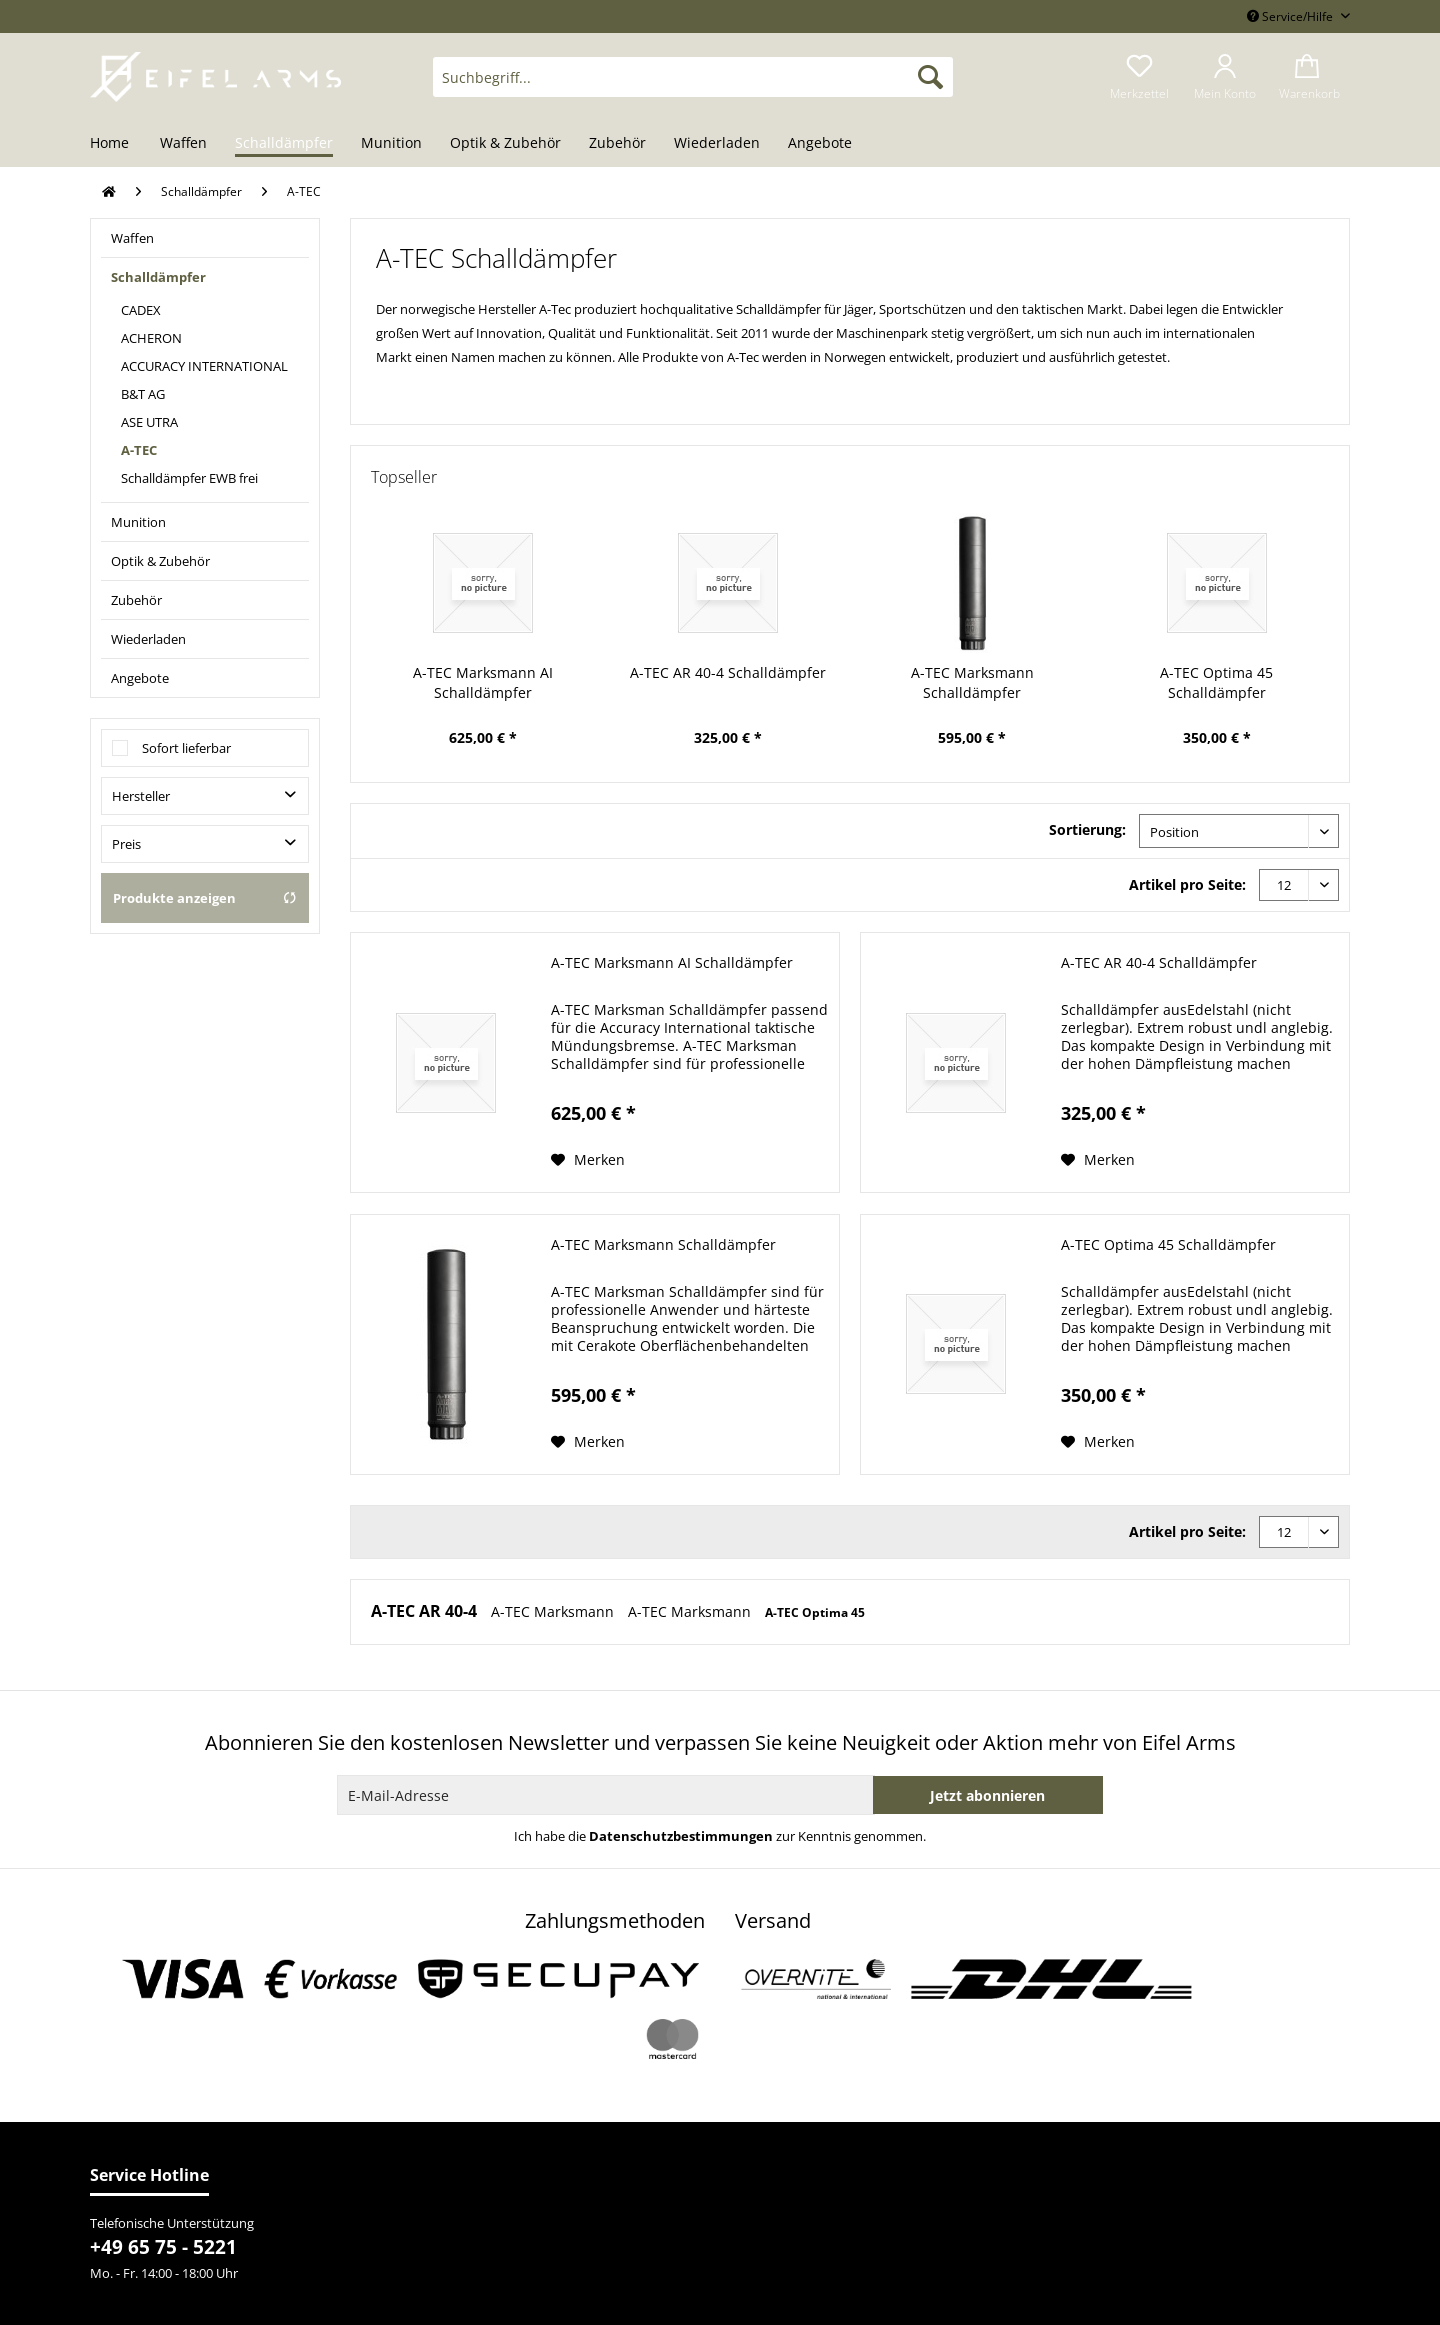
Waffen (132, 238)
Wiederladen (148, 639)
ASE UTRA (149, 422)
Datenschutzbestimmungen (681, 1836)
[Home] (116, 144)
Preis (126, 844)
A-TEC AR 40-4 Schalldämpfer (728, 672)
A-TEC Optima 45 (815, 1612)
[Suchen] (930, 77)
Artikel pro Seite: (1187, 884)
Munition (138, 522)
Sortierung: (1087, 829)
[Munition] (391, 144)
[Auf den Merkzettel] (588, 1160)
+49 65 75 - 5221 (163, 2247)
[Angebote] (820, 144)
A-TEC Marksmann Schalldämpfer (972, 682)
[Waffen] (183, 144)
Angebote (140, 678)
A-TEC (139, 450)
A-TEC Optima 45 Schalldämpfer (1216, 682)
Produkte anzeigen (205, 898)
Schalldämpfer (158, 277)
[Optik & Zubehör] (505, 144)
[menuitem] (693, 86)
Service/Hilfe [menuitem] (1291, 16)
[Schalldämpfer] (284, 144)
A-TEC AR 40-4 (426, 1611)
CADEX (141, 310)
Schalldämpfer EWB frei (189, 478)
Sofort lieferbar (186, 748)
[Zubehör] (617, 144)
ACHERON (151, 338)
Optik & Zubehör (160, 561)
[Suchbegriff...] (693, 77)
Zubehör (136, 600)
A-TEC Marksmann (554, 1611)
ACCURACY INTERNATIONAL (204, 366)
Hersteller (141, 796)
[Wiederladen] (717, 144)
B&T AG (143, 394)
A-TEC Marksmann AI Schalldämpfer (483, 682)
